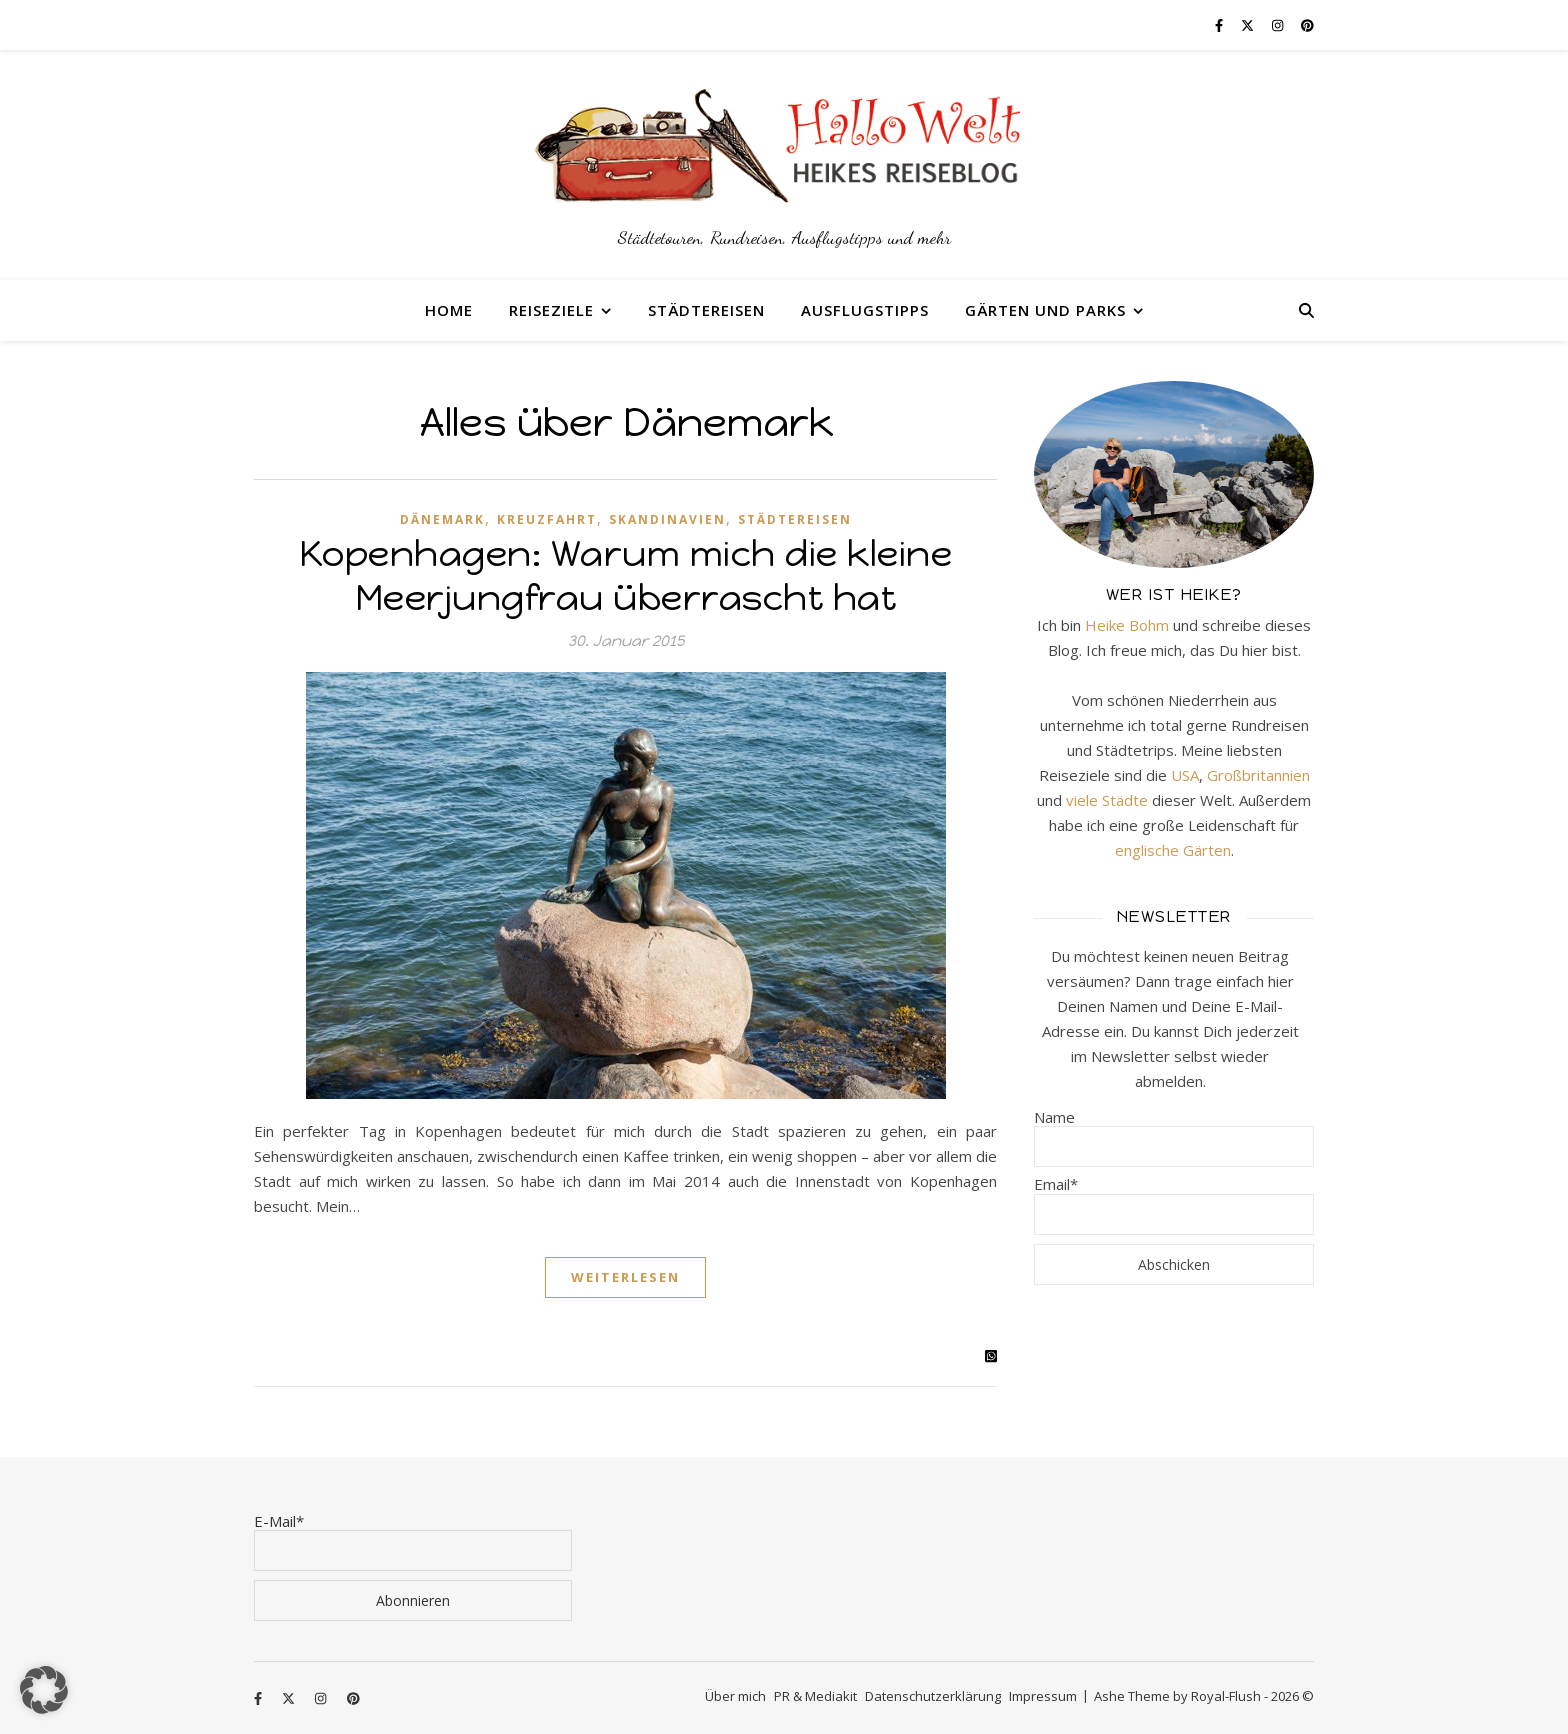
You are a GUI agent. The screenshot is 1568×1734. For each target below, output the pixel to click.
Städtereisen (706, 310)
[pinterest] (1307, 25)
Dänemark (442, 519)
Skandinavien (667, 519)
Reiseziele (551, 310)
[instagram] (1279, 25)
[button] (44, 1690)
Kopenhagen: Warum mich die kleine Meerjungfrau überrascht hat (626, 575)
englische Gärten (1173, 850)
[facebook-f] (1220, 25)
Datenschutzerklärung (933, 1696)
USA (1185, 775)
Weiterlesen (625, 1277)
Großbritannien (1258, 775)
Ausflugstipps (865, 310)
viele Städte (1107, 800)
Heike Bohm (1127, 625)
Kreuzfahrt (547, 519)
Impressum (1043, 1696)
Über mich (735, 1696)
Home (449, 310)
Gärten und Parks (1045, 310)
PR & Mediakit (815, 1696)
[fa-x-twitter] (1249, 25)
